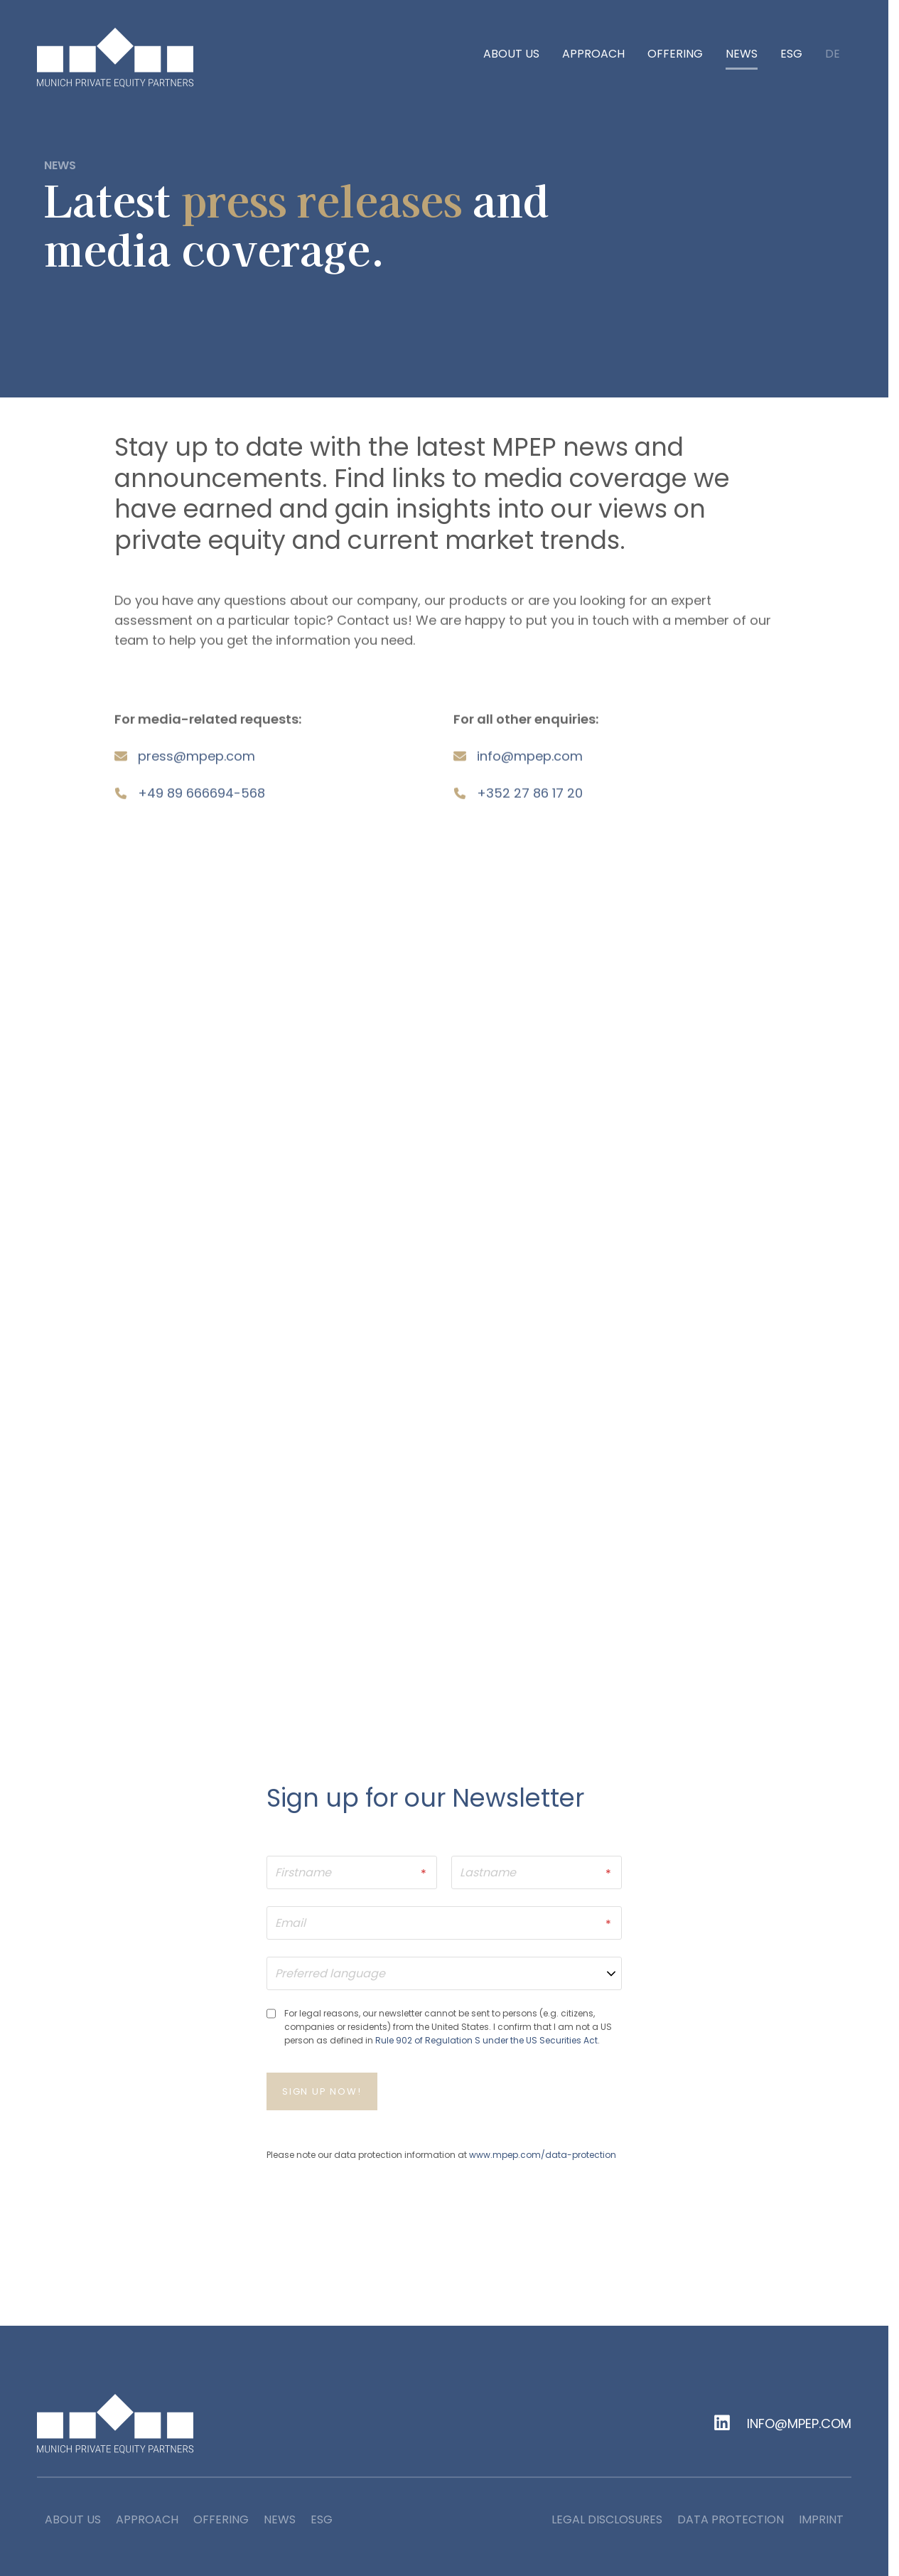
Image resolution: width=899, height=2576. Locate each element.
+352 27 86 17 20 (530, 798)
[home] (115, 57)
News (742, 54)
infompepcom (530, 761)
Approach (593, 54)
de (832, 55)
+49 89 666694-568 (201, 798)
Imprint (821, 2521)
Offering (675, 54)
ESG (791, 54)
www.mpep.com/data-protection (542, 2155)
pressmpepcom (196, 761)
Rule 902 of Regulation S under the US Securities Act (486, 2041)
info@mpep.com (799, 2425)
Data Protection (730, 2521)
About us (511, 54)
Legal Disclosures (606, 2521)
